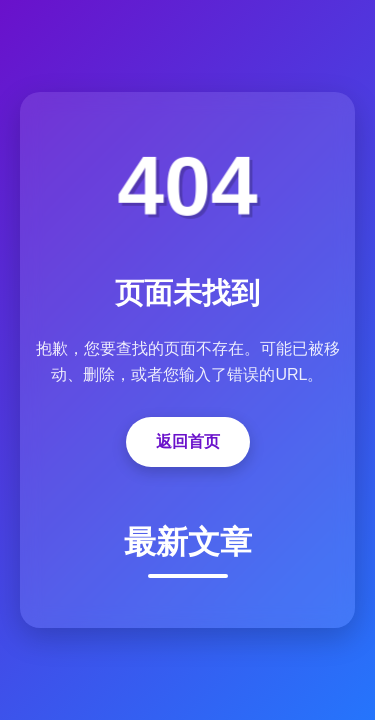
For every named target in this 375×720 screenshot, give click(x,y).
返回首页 (188, 441)
